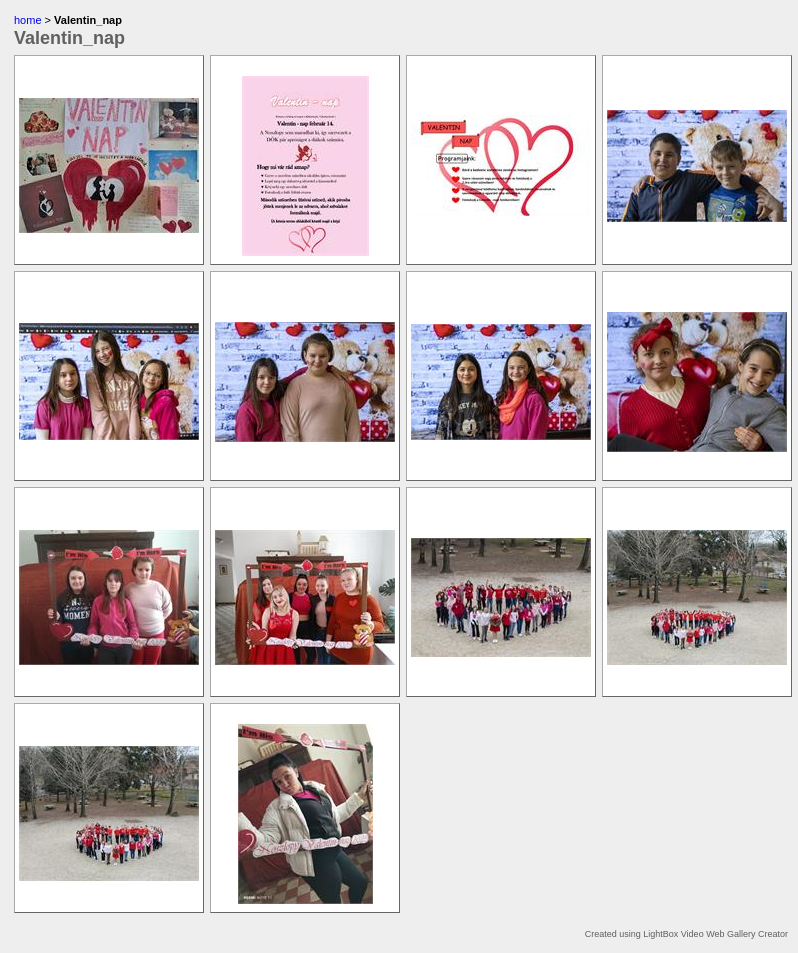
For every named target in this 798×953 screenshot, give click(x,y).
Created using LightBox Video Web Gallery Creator (686, 934)
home (28, 20)
